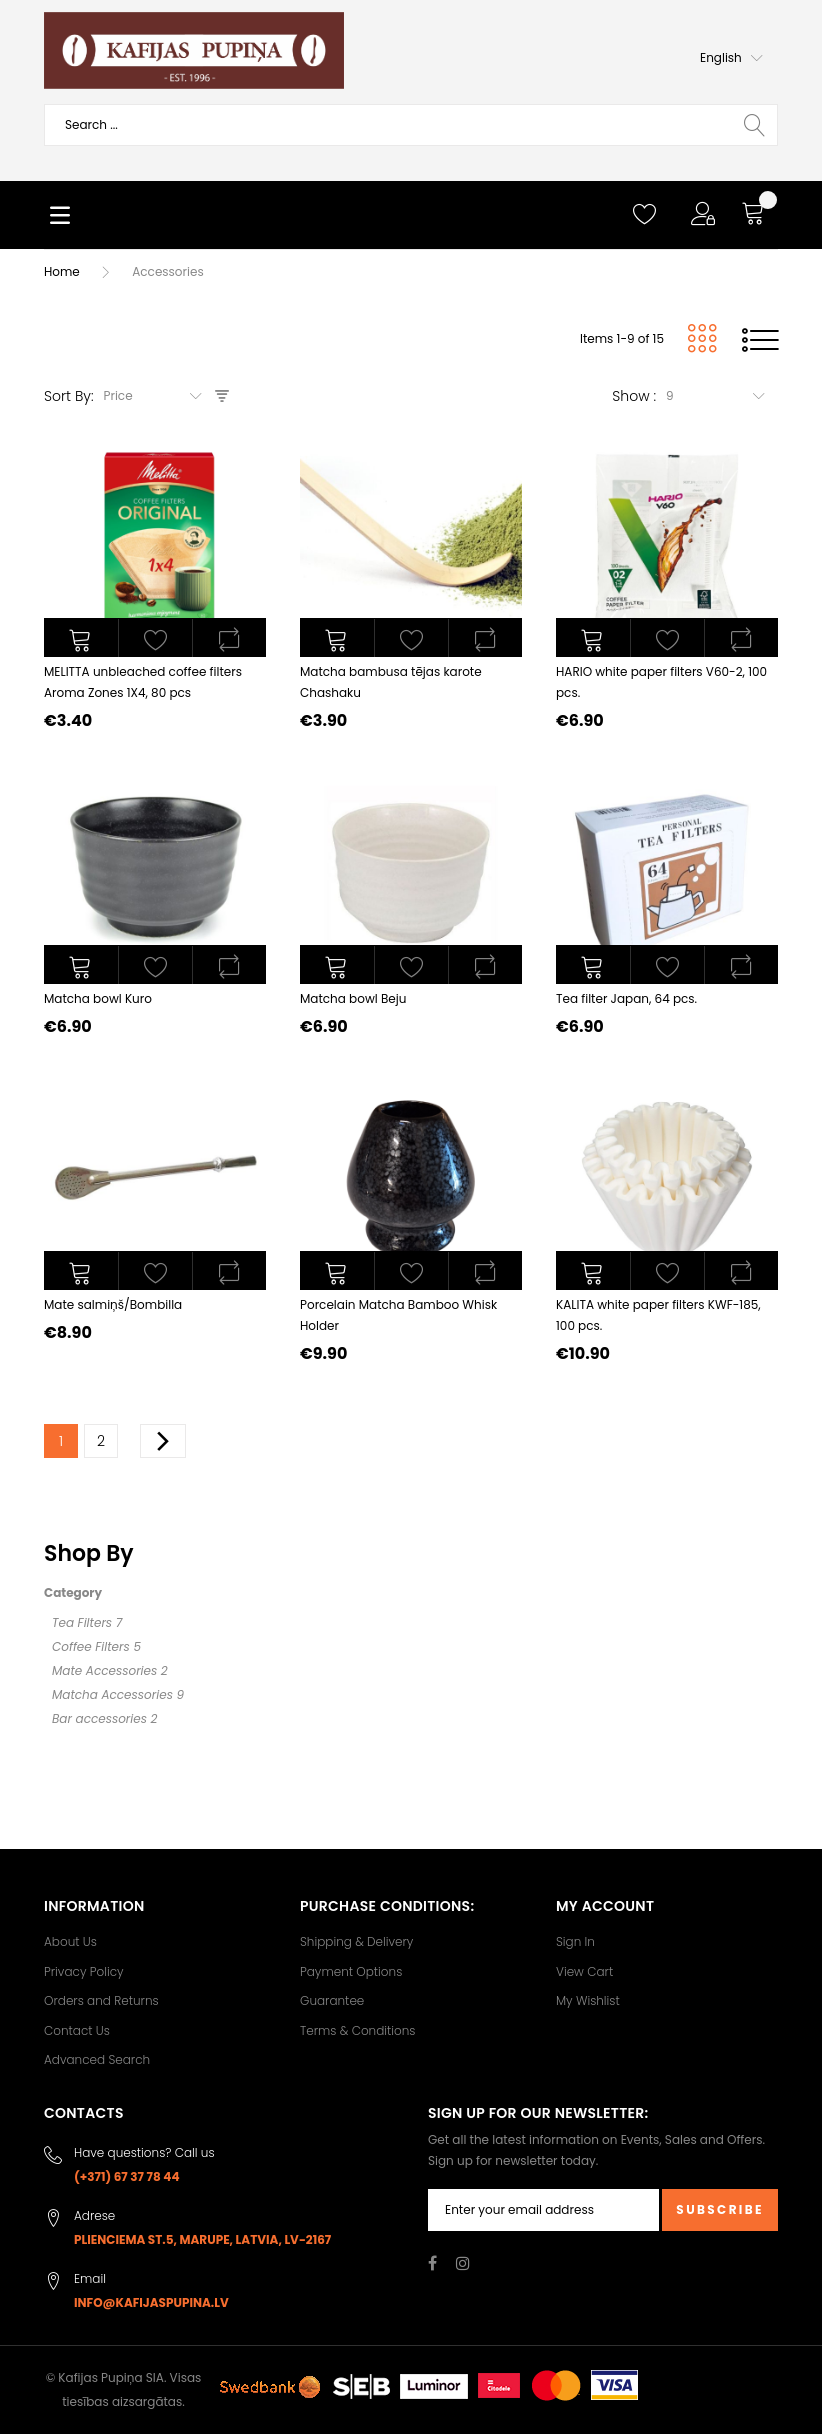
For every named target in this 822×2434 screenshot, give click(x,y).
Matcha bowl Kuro (98, 998)
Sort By (67, 396)
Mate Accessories (104, 1670)
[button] (731, 58)
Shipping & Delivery (356, 1941)
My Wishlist (588, 2000)
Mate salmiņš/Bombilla (113, 1304)
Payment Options (351, 1971)
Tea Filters (82, 1622)
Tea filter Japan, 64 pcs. (626, 998)
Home (62, 271)
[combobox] (411, 125)
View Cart (584, 1971)
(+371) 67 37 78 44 (127, 2176)
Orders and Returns (101, 2000)
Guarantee (332, 2000)
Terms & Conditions (357, 2030)
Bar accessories (99, 1718)
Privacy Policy (84, 1971)
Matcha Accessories (112, 1694)
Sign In (575, 1941)
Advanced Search (97, 2059)
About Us (70, 1941)
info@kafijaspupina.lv (151, 2302)
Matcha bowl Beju (353, 998)
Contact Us (77, 2030)
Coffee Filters (91, 1646)
